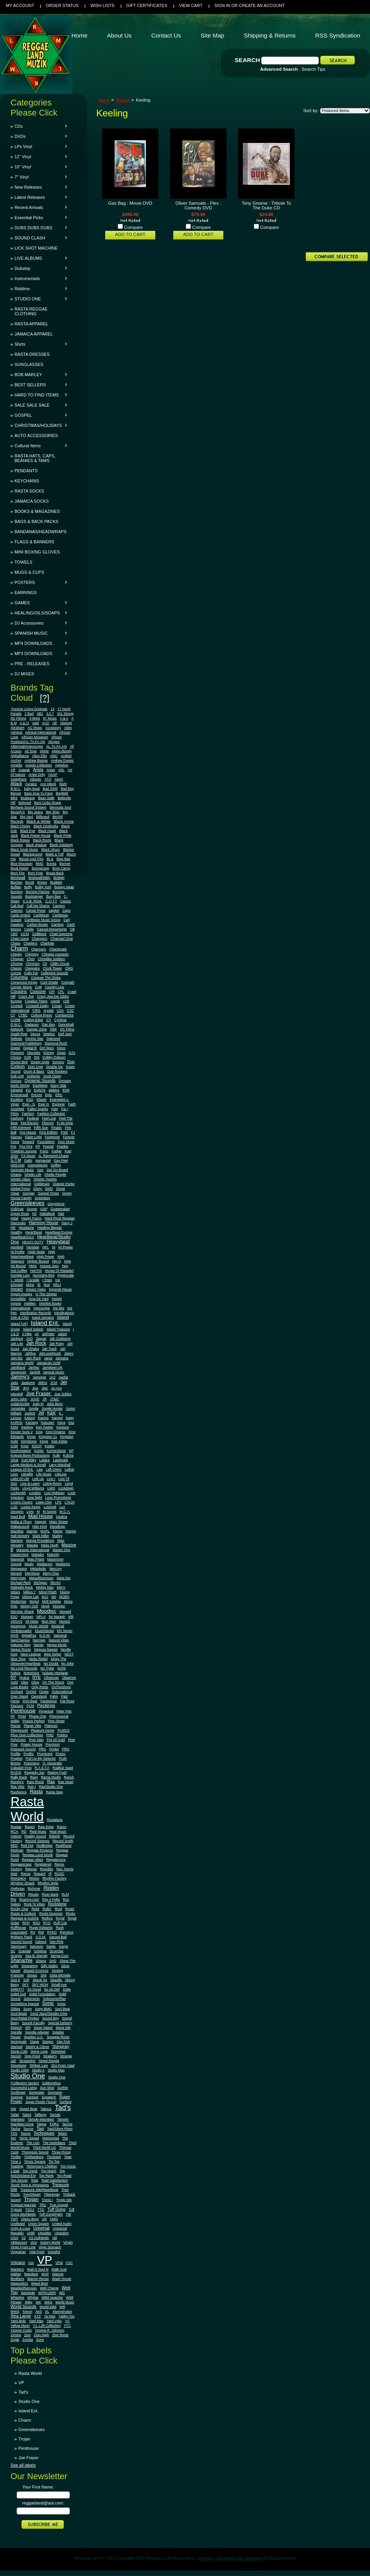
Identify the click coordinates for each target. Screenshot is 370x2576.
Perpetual (46, 1711)
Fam (54, 1109)
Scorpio (16, 1956)
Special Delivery (60, 2023)
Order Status (62, 5)
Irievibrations (64, 1313)
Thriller (16, 2157)
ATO (48, 779)
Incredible (18, 1299)
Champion (39, 939)
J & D (15, 1334)
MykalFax (29, 1635)
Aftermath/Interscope (27, 746)
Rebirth (54, 1836)
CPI (51, 992)
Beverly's (18, 812)
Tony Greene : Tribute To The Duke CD (266, 205)
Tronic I (47, 2200)
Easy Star (58, 1085)
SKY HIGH (40, 1985)
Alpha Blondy (62, 751)
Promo (61, 1754)
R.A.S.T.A (42, 1768)
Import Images (21, 1294)
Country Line (54, 987)
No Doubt (51, 1664)
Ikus (47, 1285)
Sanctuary (19, 1946)
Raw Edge (46, 1827)
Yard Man (36, 2321)
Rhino (34, 1878)
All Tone (31, 751)
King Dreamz (55, 1432)
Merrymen (18, 1578)
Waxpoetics (19, 2283)
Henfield (17, 1247)
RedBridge (44, 1846)
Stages (47, 2042)
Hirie (67, 1261)
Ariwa (51, 770)
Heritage (32, 1247)
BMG (39, 864)
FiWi (64, 1132)
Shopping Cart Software (239, 2558)
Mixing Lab (30, 1597)
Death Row (19, 1034)
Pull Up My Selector (40, 1758)
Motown (27, 1617)
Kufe (56, 1455)
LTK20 (70, 1502)
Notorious (31, 1673)
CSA (60, 1010)
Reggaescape (21, 1864)
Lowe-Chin (44, 1502)
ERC (58, 1095)
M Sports (50, 1512)
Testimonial (50, 2138)
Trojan (31, 2199)
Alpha (44, 751)
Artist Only (37, 775)
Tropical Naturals (23, 2205)
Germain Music (22, 1170)
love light (34, 1497)
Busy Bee (53, 896)
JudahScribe (20, 1404)
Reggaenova (55, 1860)
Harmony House (43, 1223)
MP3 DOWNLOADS (39, 653)
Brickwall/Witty (39, 878)
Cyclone (60, 1020)
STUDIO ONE (39, 298)
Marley (57, 1536)
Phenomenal (58, 1716)
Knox (25, 1446)
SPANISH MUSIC (39, 633)
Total (34, 2180)
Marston (17, 1540)
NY (13, 1677)
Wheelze (17, 2297)
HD (13, 1228)
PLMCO (63, 1730)
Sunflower (18, 2092)
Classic (16, 968)
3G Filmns (18, 718)
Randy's (17, 1782)
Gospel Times (48, 1193)
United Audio (62, 2224)
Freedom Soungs (24, 1151)
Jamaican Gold (48, 1363)
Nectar (39, 1645)
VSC (69, 2263)
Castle (29, 929)
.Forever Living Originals (29, 709)
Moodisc (46, 1611)
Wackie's (17, 2269)
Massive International (32, 1550)
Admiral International (40, 732)
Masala (32, 1545)
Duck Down (52, 1076)
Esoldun (17, 1099)
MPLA (41, 1617)
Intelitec (30, 1303)
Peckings (46, 1705)
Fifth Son (41, 1128)
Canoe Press (35, 910)
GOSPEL (39, 415)
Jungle (34, 1408)
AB (54, 723)
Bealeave (28, 798)
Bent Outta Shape (47, 803)
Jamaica (62, 1358)
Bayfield (62, 793)
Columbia (19, 977)
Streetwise (19, 2065)
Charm (19, 948)
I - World (17, 1280)
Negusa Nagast (45, 1649)
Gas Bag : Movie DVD (130, 203)
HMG (33, 1266)
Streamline (27, 2061)
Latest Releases (39, 197)
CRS (36, 1010)
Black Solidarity (61, 845)
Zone (40, 2340)
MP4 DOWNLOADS (39, 643)
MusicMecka (44, 1631)
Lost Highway (54, 1493)
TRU (42, 2205)
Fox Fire (26, 1146)
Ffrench (48, 1123)
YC (67, 2321)
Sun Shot (47, 2088)
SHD (52, 1961)
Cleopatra (32, 968)
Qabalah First (21, 1768)
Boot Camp (61, 868)
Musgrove (18, 1626)
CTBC (23, 1015)
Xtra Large (21, 2316)
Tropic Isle (64, 2200)
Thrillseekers (34, 2157)
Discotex (33, 1053)
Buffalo (16, 887)
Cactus (65, 901)
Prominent (44, 1754)
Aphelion (61, 765)
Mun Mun (48, 1621)
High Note (36, 1252)
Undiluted (18, 2224)
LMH (51, 1488)
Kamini (43, 1418)
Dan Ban (48, 1024)
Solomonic (31, 1999)
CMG (69, 968)
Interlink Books (50, 1303)
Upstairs (61, 2233)
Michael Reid (21, 1583)
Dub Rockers (57, 1071)
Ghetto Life (32, 1174)
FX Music (28, 1156)
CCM (25, 934)
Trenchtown (32, 2194)
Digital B (29, 1048)
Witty (28, 2302)
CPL (61, 992)
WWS (15, 2312)
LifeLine (60, 1474)
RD (24, 1831)
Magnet (40, 1522)
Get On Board (57, 1170)
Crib (66, 1001)
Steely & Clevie (37, 2047)
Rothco (47, 1918)
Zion (27, 2335)
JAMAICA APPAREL (33, 334)
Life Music (44, 1474)
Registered (43, 1864)
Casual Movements (51, 929)
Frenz (44, 1151)
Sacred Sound (21, 1942)
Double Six (54, 1067)
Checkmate (58, 949)
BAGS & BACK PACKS (36, 521)
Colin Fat (31, 973)
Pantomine (48, 1701)
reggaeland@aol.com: (43, 2503)
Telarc (62, 2133)
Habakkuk (47, 1214)
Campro (59, 906)
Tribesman (52, 2194)
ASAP (52, 775)
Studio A (38, 2070)
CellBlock (39, 934)
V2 (24, 2238)
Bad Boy (67, 789)
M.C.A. (64, 1512)
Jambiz (34, 1367)
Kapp (70, 1418)
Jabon (62, 1334)
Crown (57, 1006)
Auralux (31, 784)
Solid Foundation (42, 1994)
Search (247, 60)
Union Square (38, 2224)
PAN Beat (30, 1701)
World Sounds (23, 2306)
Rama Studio (51, 1777)
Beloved (24, 803)
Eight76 (39, 1090)
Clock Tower (52, 968)
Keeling (27, 1427)
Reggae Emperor (40, 1850)
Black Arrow (64, 821)
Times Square (34, 2162)
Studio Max (56, 2070)
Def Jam (65, 1034)
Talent (26, 2115)
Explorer (58, 1104)
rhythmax (18, 1888)
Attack (16, 783)
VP (44, 2260)
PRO (65, 1749)
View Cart (191, 5)
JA (37, 1334)
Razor (61, 1827)
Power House (31, 1744)
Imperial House (60, 1289)
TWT (14, 2219)
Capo (66, 910)
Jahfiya (30, 1353)
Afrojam (54, 742)
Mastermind (19, 1555)
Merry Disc (51, 1573)
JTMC (54, 1399)
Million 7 (29, 1592)
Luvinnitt (49, 1507)
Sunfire (62, 2088)
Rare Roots (35, 1782)
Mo (53, 1597)
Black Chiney (21, 826)
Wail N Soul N (37, 2269)
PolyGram (18, 1740)
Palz (64, 1696)
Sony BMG (43, 2009)
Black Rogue (20, 840)
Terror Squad (29, 2138)
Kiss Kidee (59, 1441)
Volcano (18, 2262)
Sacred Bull (57, 1937)
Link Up (37, 1479)
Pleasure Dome (42, 1730)
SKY (25, 1985)
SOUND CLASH (39, 238)
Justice (30, 1413)
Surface (65, 2102)
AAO (45, 723)
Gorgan (29, 1193)
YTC (67, 2326)
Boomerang (40, 868)
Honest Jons (49, 1266)
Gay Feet (61, 1160)
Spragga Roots (58, 2037)
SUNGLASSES (28, 364)
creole (55, 1001)
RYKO (52, 1932)
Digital (15, 1048)
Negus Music (57, 1645)
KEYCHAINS (26, 480)
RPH (25, 1923)
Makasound (20, 1526)
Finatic (56, 1128)
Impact (17, 1289)
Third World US (44, 2147)
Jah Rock (36, 1343)
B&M (63, 784)
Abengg (66, 723)
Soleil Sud (18, 1994)
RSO (36, 1923)
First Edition (48, 1132)
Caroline (57, 925)
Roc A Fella (51, 1899)
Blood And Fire (31, 859)
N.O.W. (45, 1635)
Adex (68, 728)
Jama (48, 1358)
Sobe (67, 1989)
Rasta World (27, 1809)
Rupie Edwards (41, 1928)
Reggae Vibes (32, 1860)
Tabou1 (46, 2109)
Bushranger (34, 896)
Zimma (16, 2335)
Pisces (16, 1726)
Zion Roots (60, 2335)
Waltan (16, 2274)
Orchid (31, 1692)
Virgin (68, 2242)
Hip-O (56, 1261)
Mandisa (17, 1531)
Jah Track (49, 1349)
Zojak (15, 2340)
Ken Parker (44, 1427)
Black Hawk (47, 831)
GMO (49, 1189)
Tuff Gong (56, 2209)
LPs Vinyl (39, 146)
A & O (24, 723)
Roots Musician (51, 1913)
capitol (54, 910)
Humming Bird (43, 1275)
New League (30, 1654)
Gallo (28, 1160)
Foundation (46, 1142)
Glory (38, 1189)
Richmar (34, 1888)
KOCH (36, 1446)
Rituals (33, 1894)
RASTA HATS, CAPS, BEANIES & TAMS (35, 458)
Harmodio (18, 1223)
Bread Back (55, 873)
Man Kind (39, 1526)
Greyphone (56, 1204)
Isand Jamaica (43, 1317)
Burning (17, 892)
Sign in (222, 5)
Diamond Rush (56, 1043)
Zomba (27, 2340)
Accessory (53, 728)
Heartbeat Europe (58, 1232)
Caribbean (41, 915)
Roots (69, 1909)
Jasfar (63, 1377)
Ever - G (28, 1104)
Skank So (39, 1980)
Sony (27, 2009)
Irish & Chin (20, 1317)
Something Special (25, 2004)
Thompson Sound (35, 2152)
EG (28, 1090)
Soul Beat (62, 2009)
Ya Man (49, 2316)
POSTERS (39, 582)
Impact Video (36, 1289)
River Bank (50, 1894)
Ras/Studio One (51, 1787)
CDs (39, 126)
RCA (14, 1831)
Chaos (15, 943)
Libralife (27, 1474)
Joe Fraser (39, 1393)
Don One (35, 1066)
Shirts (39, 344)
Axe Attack (48, 784)
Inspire (16, 1303)
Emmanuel (19, 1095)
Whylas (32, 2297)
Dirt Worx (47, 1048)
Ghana (16, 1174)
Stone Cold (19, 2051)
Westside (28, 2293)
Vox (31, 2263)
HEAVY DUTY (33, 1242)
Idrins (30, 1285)
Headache (26, 1228)
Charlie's (30, 943)
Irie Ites (58, 1308)
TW (68, 2214)
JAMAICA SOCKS (31, 501)
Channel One (61, 938)
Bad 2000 (50, 789)
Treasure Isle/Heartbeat (39, 2190)
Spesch (16, 2028)
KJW (14, 1446)
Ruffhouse (18, 1928)
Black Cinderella (46, 826)
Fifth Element (21, 1128)
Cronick (17, 1006)
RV (33, 1932)
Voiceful (53, 2252)
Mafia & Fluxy (21, 1522)
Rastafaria (55, 1820)
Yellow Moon (20, 2326)
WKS (48, 2302)
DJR (27, 1057)
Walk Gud (59, 2269)
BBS (14, 798)
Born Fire (18, 873)
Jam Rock (33, 1358)
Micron (55, 1583)
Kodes (49, 1446)
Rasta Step (54, 1792)
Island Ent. (45, 1322)
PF (13, 1716)
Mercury (55, 1569)
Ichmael (17, 1285)
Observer (51, 1678)
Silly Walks (49, 1966)
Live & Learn (30, 1483)
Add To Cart (130, 234)
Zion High (41, 2335)
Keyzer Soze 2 (22, 1432)
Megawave (19, 1569)
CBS (14, 934)
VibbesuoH (19, 2242)
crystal (48, 1010)
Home (104, 100)
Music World (38, 1626)
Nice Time (18, 1659)
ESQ (29, 1099)
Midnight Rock (22, 1587)
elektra (53, 1090)
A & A (64, 718)
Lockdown (66, 1488)
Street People (49, 2061)
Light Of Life (20, 1479)
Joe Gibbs (63, 1394)
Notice (15, 1673)
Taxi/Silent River (59, 2129)
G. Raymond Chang (54, 1156)
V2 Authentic (39, 2238)
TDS (14, 2133)
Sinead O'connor (35, 1971)
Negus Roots (21, 1649)
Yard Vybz (54, 2321)
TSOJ (29, 2210)
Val (54, 2238)
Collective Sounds (54, 973)
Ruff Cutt (60, 1923)
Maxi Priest (35, 1559)
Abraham (18, 728)
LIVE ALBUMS (39, 258)
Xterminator (62, 2311)
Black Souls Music (24, 850)
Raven (30, 1827)
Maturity (53, 1555)
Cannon (17, 910)
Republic (46, 1869)
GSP (43, 1209)
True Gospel (58, 2205)
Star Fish (63, 2042)
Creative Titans (36, 1001)
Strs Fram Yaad (62, 2065)
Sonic (48, 2003)
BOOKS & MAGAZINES (37, 511)
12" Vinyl (39, 156)
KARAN (16, 1423)
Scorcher (57, 1951)
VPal (59, 2263)
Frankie (62, 1146)
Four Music (66, 1142)
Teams (25, 2133)
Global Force (20, 1189)
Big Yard (26, 817)
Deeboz (49, 1034)
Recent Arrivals (39, 207)
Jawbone (28, 1383)
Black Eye (27, 831)
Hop (65, 1266)
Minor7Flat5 (48, 1592)
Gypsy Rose (20, 1214)
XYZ (37, 2316)
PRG (42, 1749)
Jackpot (17, 1339)
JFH (26, 1388)
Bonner (64, 864)
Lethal (69, 1469)
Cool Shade (49, 982)
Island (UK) (19, 1324)
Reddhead (63, 1846)
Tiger (68, 2157)
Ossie (43, 1691)
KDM (14, 1427)
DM (37, 1057)
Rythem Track (21, 1937)
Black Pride (62, 835)
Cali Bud (17, 906)
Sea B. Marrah (36, 1956)
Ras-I (32, 1787)
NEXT (69, 1654)
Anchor (16, 760)
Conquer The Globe (46, 978)
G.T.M (16, 1160)
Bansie (16, 793)
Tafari (15, 2115)
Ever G (43, 1104)
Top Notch (48, 2171)
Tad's (63, 2108)
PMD (50, 1735)
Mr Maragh (57, 1617)
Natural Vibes (58, 1640)
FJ (73, 1132)
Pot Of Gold (56, 1740)
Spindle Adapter (37, 2032)
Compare (133, 227)
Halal (14, 1218)
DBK (53, 1029)
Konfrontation (21, 1451)
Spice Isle (63, 2028)
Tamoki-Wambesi (41, 2119)
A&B (35, 723)
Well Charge (49, 2288)
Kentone (62, 1427)
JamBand (18, 1367)
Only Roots (39, 1687)
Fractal (48, 1146)
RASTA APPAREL (31, 323)
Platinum (51, 1726)
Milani (15, 1592)
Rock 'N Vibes (34, 1904)
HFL (45, 1247)
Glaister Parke (64, 1184)
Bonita (51, 864)
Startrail (16, 2047)
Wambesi (31, 2274)
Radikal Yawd (62, 1768)
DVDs (39, 136)
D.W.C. (16, 1024)
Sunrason (55, 2092)
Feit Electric (30, 1123)
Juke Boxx (55, 1404)
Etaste (42, 1099)
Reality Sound (35, 1836)
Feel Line (49, 1118)
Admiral (17, 732)
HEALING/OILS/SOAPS (39, 613)
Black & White (39, 821)
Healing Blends (49, 1228)
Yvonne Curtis (21, 2330)
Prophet (16, 1758)
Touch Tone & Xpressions (30, 2185)
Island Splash (33, 1329)
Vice (33, 2242)
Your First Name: (38, 2487)
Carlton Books (37, 925)
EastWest (40, 1085)
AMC (53, 756)
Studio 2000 (20, 2070)
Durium (16, 1081)
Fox (13, 1146)
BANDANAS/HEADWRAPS (40, 531)
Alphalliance (20, 756)
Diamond (53, 1039)
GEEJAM (18, 1165)
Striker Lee (39, 2065)
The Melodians (54, 2143)
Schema (40, 1951)
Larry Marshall (59, 1465)
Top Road (64, 2176)
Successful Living (24, 2088)
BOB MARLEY (39, 374)
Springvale (19, 2042)
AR (13, 770)
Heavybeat (58, 1241)
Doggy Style (40, 1062)
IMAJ (57, 1285)
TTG (41, 2210)
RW (41, 1932)
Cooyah (67, 982)
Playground (19, 1730)
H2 (34, 1214)
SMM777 (17, 1989)
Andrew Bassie (36, 760)
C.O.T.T (51, 901)
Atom (58, 779)
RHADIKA (18, 1878)
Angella (16, 765)
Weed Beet (39, 2283)
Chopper (17, 959)
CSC (70, 1010)
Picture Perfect (33, 1721)
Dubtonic (33, 1076)
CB (72, 929)
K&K (51, 1412)
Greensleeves (27, 1203)
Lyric (30, 1512)
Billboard (42, 817)
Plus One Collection (27, 1735)
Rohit (35, 1909)
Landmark (60, 1460)
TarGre (67, 2124)
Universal (41, 2228)
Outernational (62, 1692)
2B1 (40, 714)
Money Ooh (29, 1606)
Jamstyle (39, 1377)
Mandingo (57, 1526)
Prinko (54, 1749)
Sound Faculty (33, 2023)
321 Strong (65, 714)
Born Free (35, 873)
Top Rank (46, 2176)
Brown (42, 882)
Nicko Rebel (38, 1659)
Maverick (17, 1559)
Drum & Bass (33, 1071)
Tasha (15, 2129)
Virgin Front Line (23, 2247)
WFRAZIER (47, 2293)
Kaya (61, 1423)
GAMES (39, 602)
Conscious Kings (24, 982)
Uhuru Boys (30, 2219)
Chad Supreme (61, 934)
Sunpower (37, 2092)
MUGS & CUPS (29, 572)
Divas (61, 1053)
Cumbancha (64, 1015)
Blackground (33, 854)
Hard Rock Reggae (60, 1218)
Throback (54, 2157)
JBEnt (42, 1383)
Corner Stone (21, 987)
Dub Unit (17, 1076)
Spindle (16, 2032)
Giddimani (42, 1184)
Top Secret (19, 2180)
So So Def (52, 1989)
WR (62, 2307)
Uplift (31, 2233)
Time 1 (16, 2162)
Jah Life (17, 1344)
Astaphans (19, 779)
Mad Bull (18, 1516)
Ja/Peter (48, 1334)
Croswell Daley (37, 1006)
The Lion (33, 2143)
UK (44, 2219)
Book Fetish (20, 868)
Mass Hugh (50, 1545)
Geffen (56, 1165)
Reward (39, 1874)
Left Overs (53, 1469)
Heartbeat (33, 1232)
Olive (35, 1682)
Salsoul (41, 1942)
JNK (44, 1388)
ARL (61, 770)
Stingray (60, 2046)
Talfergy (40, 2115)
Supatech (48, 2097)
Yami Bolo (18, 2321)
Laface (45, 1460)
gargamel (43, 1160)
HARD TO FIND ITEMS (39, 395)
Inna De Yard (38, 1299)
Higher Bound (38, 1261)
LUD (14, 1507)
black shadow (36, 845)
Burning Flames (38, 892)
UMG (54, 2219)
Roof (58, 1909)
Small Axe (59, 1985)
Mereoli (16, 1573)
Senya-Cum (59, 1956)
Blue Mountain (21, 864)
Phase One (37, 1716)
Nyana (24, 1678)
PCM (30, 1706)
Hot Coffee (19, 1271)
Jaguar (41, 1339)
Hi (53, 1247)
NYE (36, 1677)
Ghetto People (55, 1174)
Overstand (39, 1696)
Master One (61, 1550)
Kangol (57, 1418)
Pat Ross (67, 1701)
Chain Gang (20, 939)
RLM (65, 1894)
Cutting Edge (33, 1020)
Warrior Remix (38, 2279)
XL (47, 2312)
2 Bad (29, 714)
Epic (48, 1095)
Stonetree (58, 2051)
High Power (45, 1257)
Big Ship (53, 812)
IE (39, 1285)
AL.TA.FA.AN (56, 746)
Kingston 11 (48, 1437)
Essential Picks (39, 217)
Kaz (71, 1423)
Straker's (50, 2056)
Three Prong (61, 2152)
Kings (31, 1437)
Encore (36, 1095)
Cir (45, 964)
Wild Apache (52, 2297)
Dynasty (65, 1081)
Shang (41, 1961)
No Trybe (47, 1668)
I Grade (33, 1280)
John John (19, 1399)
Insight (57, 1299)
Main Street (58, 1522)
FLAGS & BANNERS (34, 541)
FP (38, 1146)
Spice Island (43, 2028)
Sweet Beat (28, 2109)
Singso (32, 1975)
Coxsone (38, 991)
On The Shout (53, 1682)
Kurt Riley (29, 1460)
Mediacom (44, 1564)
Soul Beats (19, 2013)
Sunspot (32, 2097)
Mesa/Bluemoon (41, 1578)
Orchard (17, 1692)
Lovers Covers (21, 1502)
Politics (62, 1735)
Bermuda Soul (60, 807)
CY (48, 1020)
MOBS (64, 1597)
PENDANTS (26, 470)
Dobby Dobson (54, 1057)
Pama (15, 1701)
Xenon (27, 2312)
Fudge (56, 1151)
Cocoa (16, 973)
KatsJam (47, 1423)
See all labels (23, 2465)
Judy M (37, 1404)
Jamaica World (22, 1363)
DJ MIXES (39, 673)
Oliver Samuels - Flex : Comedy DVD (198, 205)
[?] (44, 698)
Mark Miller (40, 1536)
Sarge (63, 1946)
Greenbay (42, 1198)
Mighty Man (45, 1587)
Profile (15, 1754)
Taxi (40, 2128)
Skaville (56, 1980)
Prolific (28, 1754)
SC (13, 1951)
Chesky (16, 954)
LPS (58, 1502)
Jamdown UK (52, 1367)
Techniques (44, 2133)
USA (14, 2237)
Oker (24, 1682)
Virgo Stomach (50, 2247)
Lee (39, 1469)
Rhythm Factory (54, 1878)
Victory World (50, 2242)
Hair (61, 1214)
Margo (58, 1531)
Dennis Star (34, 1039)
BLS (50, 859)
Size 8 (15, 1980)
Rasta (36, 1791)
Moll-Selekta (51, 1601)
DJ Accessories (39, 623)
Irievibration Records (35, 1313)
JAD (29, 1339)
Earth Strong (20, 1085)
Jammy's (20, 1377)
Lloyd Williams (33, 1488)
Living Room (52, 1483)
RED (14, 1846)
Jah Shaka (30, 1349)
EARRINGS (25, 592)
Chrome (17, 964)
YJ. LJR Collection (47, 2326)
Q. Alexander (52, 1763)
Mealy (29, 1564)
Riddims (39, 288)
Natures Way (21, 1645)
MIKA (61, 1587)
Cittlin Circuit (59, 964)
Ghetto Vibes (21, 1179)
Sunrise (17, 2097)
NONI (61, 1668)
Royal (60, 1918)
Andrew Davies (62, 760)
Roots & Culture (23, 1913)
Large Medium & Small (28, 1465)
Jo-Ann (56, 1388)
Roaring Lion (29, 1899)
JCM (53, 1383)
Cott (38, 987)
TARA (54, 2124)
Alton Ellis (39, 756)
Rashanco (19, 1792)
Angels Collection (38, 765)
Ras (51, 1781)
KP (71, 1451)
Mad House (40, 1516)
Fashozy (17, 1118)
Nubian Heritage (55, 1673)
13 (52, 709)
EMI (66, 1090)
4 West (34, 718)
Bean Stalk (46, 798)
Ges (40, 1170)
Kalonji (29, 1418)
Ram (34, 1777)
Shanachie (21, 1960)
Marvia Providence (40, 1540)
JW (41, 1413)
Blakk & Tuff (54, 854)
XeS (38, 2312)
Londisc (35, 1493)
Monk (45, 1606)
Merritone (32, 1573)
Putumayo (32, 1763)
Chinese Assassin (54, 954)
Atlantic (35, 779)
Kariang (31, 1423)
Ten (13, 2138)
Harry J (66, 1223)
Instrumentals (39, 278)
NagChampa (20, 1640)
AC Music (35, 728)
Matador (37, 1555)
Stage (34, 2042)
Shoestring (30, 1966)
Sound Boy (50, 2018)
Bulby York (43, 887)
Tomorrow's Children (41, 2166)
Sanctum (36, 1946)
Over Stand (19, 1696)
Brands (123, 100)
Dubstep (39, 268)
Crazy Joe (26, 996)
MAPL (45, 1531)
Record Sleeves (37, 1841)
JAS (52, 1377)
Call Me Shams (38, 906)
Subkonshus (51, 2083)
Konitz (38, 1451)
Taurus (28, 2129)
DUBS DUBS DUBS (39, 227)
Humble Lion (20, 1275)
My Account (20, 5)
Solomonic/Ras (54, 1999)
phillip (15, 1721)
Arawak (24, 770)
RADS (16, 1772)
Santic (51, 1946)
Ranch (69, 1777)
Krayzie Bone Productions (30, 1455)
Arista (38, 770)
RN (13, 1899)
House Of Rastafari (59, 1271)
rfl (49, 1874)
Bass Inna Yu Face (38, 793)
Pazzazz (17, 1706)
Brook (29, 882)
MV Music (65, 1631)
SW (13, 2109)
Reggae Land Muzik (38, 1855)
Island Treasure (58, 1329)
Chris (30, 959)
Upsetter (45, 2233)
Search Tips (313, 69)
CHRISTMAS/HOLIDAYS (39, 425)
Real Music (38, 1831)
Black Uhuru (50, 850)
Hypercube (65, 1275)
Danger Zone (37, 1029)
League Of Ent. (22, 1469)
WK (38, 2302)
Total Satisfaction (54, 2180)
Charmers (38, 949)
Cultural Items (39, 445)
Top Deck (30, 2171)
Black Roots (42, 840)
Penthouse (23, 1711)
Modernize (19, 1601)
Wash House (61, 2279)
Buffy (28, 887)
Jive (35, 1388)
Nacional (60, 1635)
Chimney (31, 954)
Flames (16, 1137)
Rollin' (46, 1909)
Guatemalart (60, 1209)
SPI (28, 2028)
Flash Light (33, 1137)
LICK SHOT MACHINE (35, 248)
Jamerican (18, 1372)
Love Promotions (58, 1498)
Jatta (14, 1383)
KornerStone (56, 1451)
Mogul (34, 1601)
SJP (26, 1980)
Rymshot (66, 1932)
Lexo (14, 1474)
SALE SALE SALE (39, 405)
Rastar (16, 1826)
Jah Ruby (56, 1344)
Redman (17, 1850)
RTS (46, 1923)
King (39, 1432)
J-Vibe (26, 1334)
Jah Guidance (60, 1339)
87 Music (50, 718)
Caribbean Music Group (43, 920)
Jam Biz (17, 1358)
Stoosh (16, 2056)
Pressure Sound (23, 1749)
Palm (54, 1696)
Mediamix (63, 1564)
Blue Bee (63, 859)
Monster (59, 1606)
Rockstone (57, 1904)
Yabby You (67, 2316)
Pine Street (56, 1721)
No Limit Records (24, 1668)
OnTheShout (60, 1687)
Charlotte (47, 943)
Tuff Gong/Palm (51, 2214)
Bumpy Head (64, 887)
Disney (48, 1053)
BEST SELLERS (39, 384)
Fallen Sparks (37, 1109)
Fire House (28, 1132)
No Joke (67, 1664)
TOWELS (23, 562)
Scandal (24, 1951)
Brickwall (18, 877)
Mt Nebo (31, 1621)
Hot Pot (35, 1271)
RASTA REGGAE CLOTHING (30, 311)
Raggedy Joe (34, 1772)
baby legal (32, 789)
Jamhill (35, 1372)
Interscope (41, 1308)
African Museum (35, 737)
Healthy (16, 1232)
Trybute (16, 2210)
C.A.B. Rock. (32, 901)
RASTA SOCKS (29, 491)
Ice (57, 1280)
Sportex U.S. (34, 2037)
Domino (58, 1062)
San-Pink (56, 1942)
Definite (16, 1039)
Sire (43, 1975)
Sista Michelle (60, 1975)
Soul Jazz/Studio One (48, 2013)
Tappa (41, 2124)
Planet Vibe (32, 1726)
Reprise (31, 1869)
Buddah (56, 882)
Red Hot (27, 1846)
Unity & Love (20, 2228)
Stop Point (32, 2056)
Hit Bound (18, 1266)
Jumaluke (18, 1408)
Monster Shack (22, 1612)
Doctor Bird (19, 1062)
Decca (35, 1034)
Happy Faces (31, 1218)
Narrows (39, 1640)
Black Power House (36, 835)
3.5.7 (50, 714)
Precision (52, 1744)
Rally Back (19, 1777)
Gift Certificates (146, 5)
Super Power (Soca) (40, 2102)
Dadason (32, 1024)
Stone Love (39, 2051)
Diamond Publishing (26, 1043)
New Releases (39, 187)
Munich (64, 1621)
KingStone (28, 1441)
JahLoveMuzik (50, 1353)
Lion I (51, 1479)
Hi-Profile (18, 1252)
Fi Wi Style (65, 1123)
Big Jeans (35, 812)
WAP (45, 2274)
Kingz (44, 1441)
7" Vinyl (39, 177)
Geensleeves (38, 1165)
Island (63, 1317)
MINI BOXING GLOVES (37, 552)
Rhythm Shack (22, 1883)
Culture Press (41, 1015)
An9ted (66, 756)
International (20, 1308)
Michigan (40, 1583)
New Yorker (52, 1654)
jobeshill (17, 1394)
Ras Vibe (18, 1787)
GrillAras (17, 1209)
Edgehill (17, 1090)
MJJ (45, 1597)
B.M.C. (16, 789)
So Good (34, 1989)
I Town (47, 1280)
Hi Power (65, 1247)
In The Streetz (46, 1294)
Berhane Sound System (29, 807)
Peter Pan (64, 1711)
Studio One (28, 2076)
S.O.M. (41, 1937)
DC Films (67, 1029)
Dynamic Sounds (40, 1080)
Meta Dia (63, 1578)
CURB (15, 1020)
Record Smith (63, 1841)
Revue (26, 1874)
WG (62, 2293)
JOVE (35, 1399)
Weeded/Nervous (24, 2288)
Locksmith (18, 1493)
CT (13, 1015)
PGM (22, 1716)
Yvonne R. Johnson (49, 2330)
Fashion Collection (51, 1114)
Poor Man (36, 1740)
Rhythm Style (48, 1883)
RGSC (59, 1874)
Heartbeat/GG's (22, 1237)
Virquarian (18, 2252)
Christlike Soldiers (51, 959)
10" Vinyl (39, 166)
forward (28, 1142)
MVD (14, 1635)
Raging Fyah (56, 1772)
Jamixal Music (54, 1372)
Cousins (19, 991)
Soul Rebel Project (25, 2018)
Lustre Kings (31, 1507)
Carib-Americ (21, 915)
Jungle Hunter (52, 1408)
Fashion (28, 1114)
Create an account (262, 5)
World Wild (48, 2307)
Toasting (17, 2166)
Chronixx (33, 964)
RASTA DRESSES (32, 354)
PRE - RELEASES (39, 663)
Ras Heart (65, 1782)
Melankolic (38, 1569)
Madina (61, 1517)
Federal (33, 1118)
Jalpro (69, 1353)
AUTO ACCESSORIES (36, 435)
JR (44, 1399)
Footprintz (52, 1137)
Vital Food (36, 2252)
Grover (32, 1209)
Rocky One (19, 1909)
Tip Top (53, 2162)
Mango (32, 1531)
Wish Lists (102, 5)
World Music (65, 2302)
